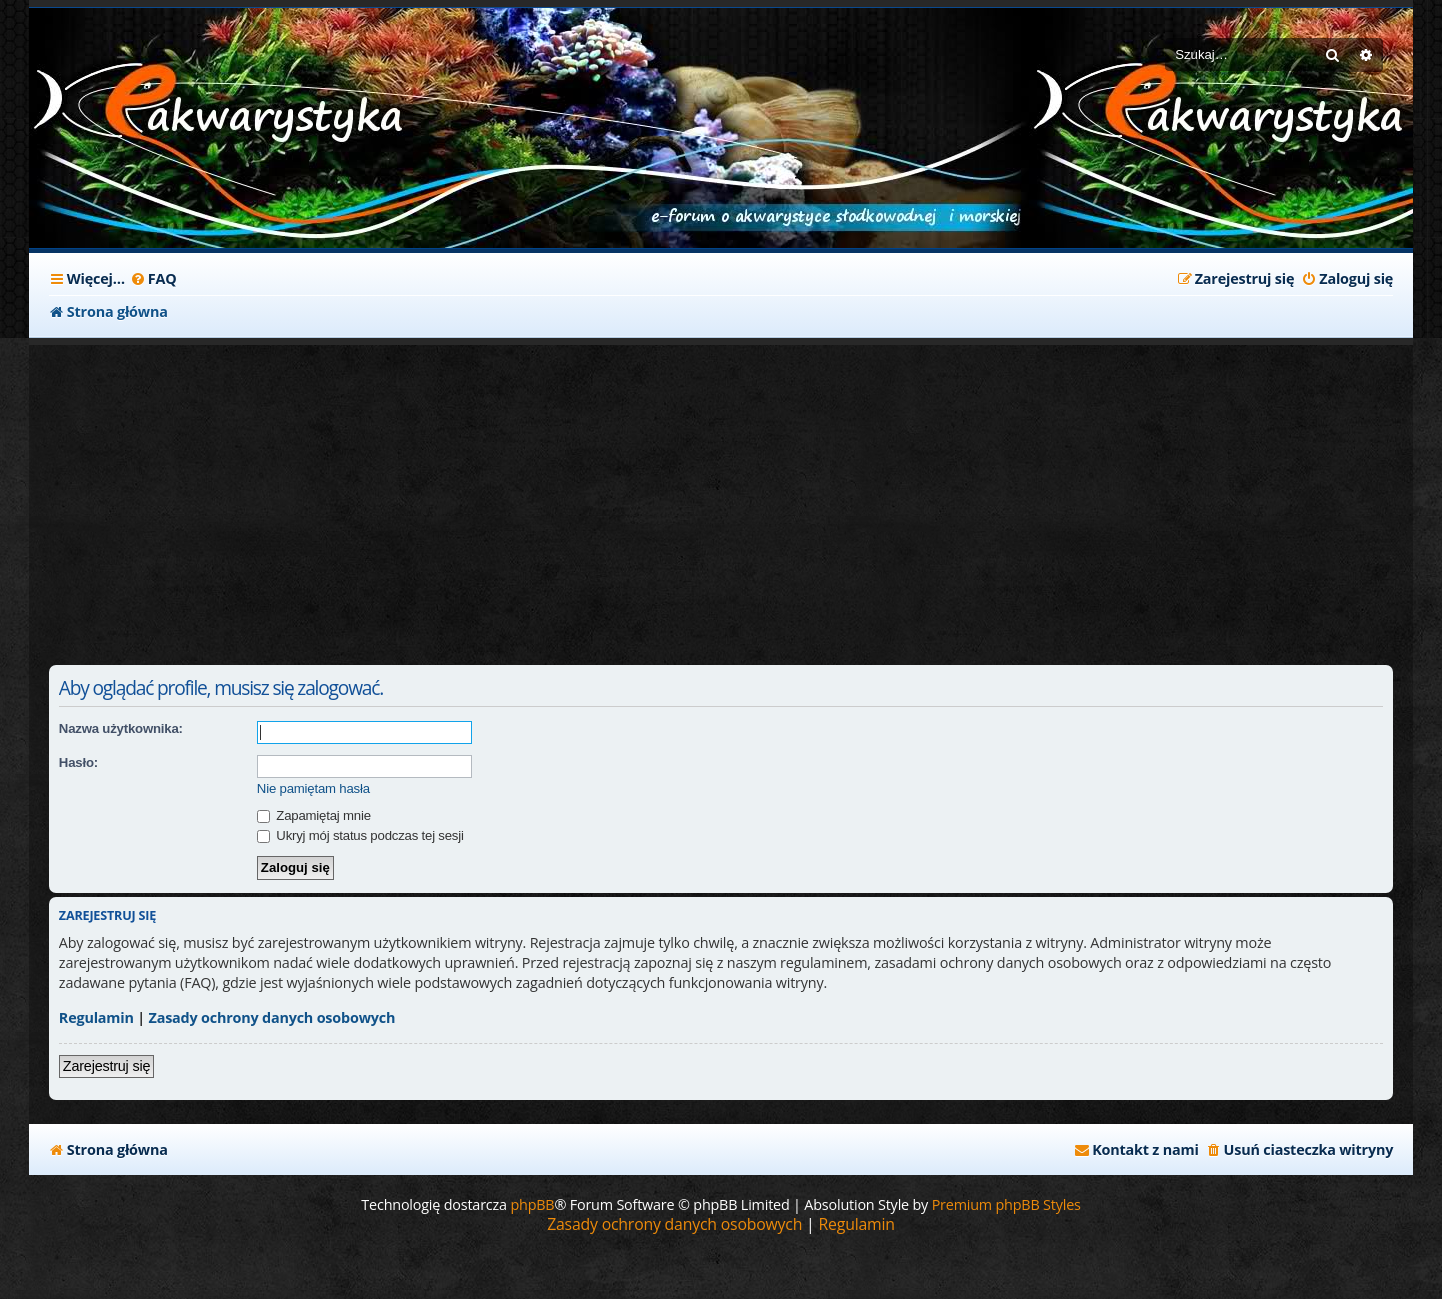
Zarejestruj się (106, 1066)
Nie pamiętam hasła (313, 788)
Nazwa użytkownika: (121, 728)
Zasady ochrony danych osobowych (272, 1017)
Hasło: (78, 762)
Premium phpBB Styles (1006, 1204)
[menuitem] (153, 279)
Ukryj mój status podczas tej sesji (360, 835)
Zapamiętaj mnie (314, 815)
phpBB (532, 1204)
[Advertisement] (529, 495)
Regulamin (96, 1017)
